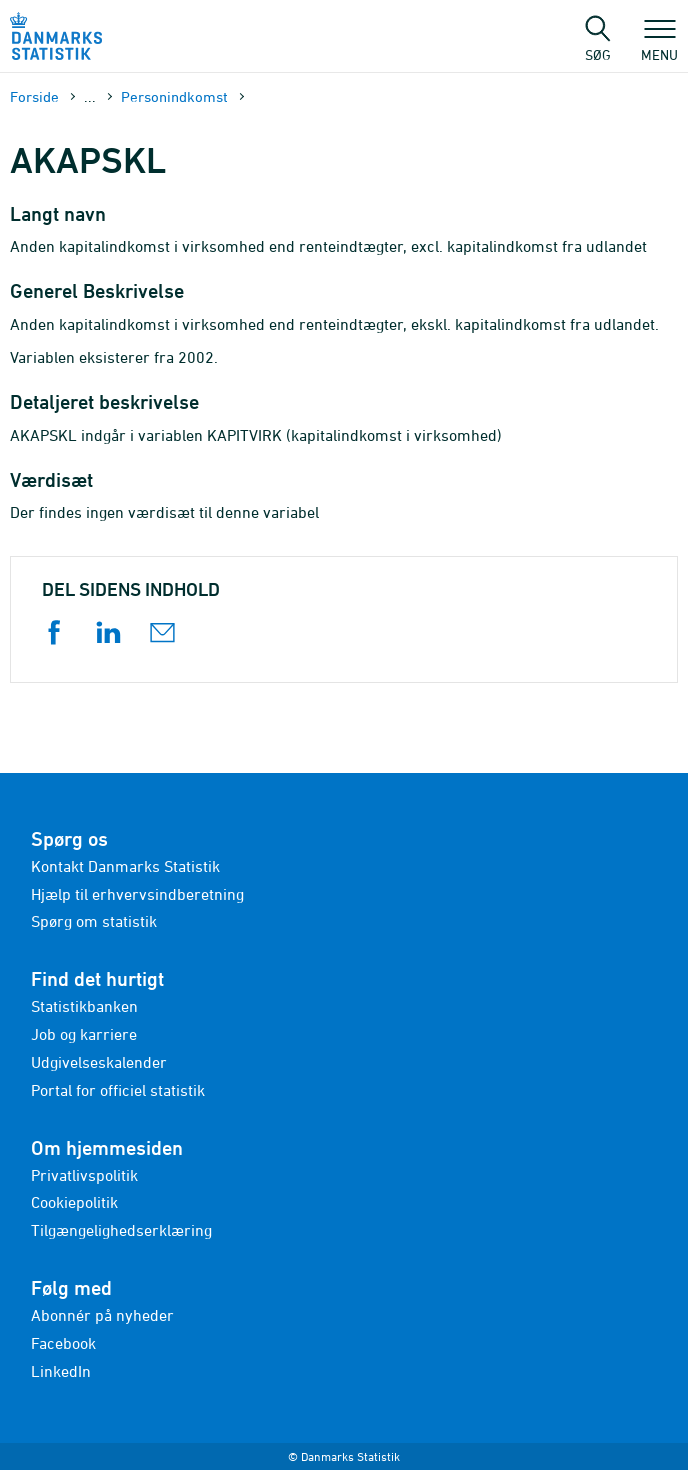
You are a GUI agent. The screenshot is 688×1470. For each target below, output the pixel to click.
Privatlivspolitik (84, 1175)
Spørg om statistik (94, 921)
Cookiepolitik (74, 1202)
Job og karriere (84, 1034)
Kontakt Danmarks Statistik (125, 866)
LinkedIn (61, 1371)
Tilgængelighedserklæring (121, 1230)
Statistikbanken (84, 1006)
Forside (34, 96)
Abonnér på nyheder (102, 1315)
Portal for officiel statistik (118, 1090)
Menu (659, 45)
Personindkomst (174, 96)
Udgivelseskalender (99, 1062)
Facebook (63, 1343)
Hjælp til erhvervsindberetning (137, 894)
